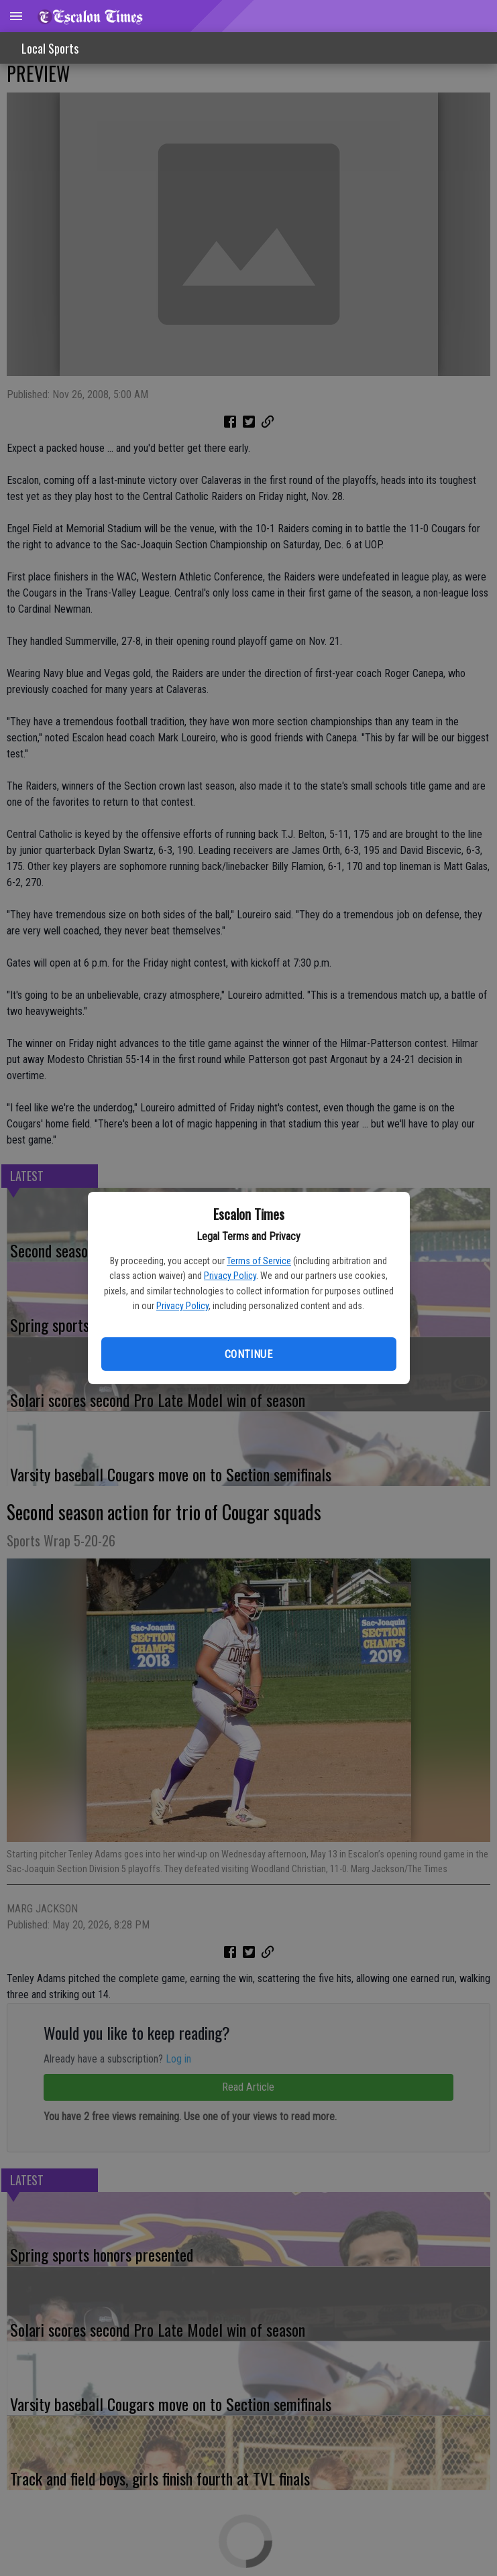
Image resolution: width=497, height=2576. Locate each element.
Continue (248, 1354)
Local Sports (49, 48)
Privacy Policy (230, 1275)
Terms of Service (259, 1260)
